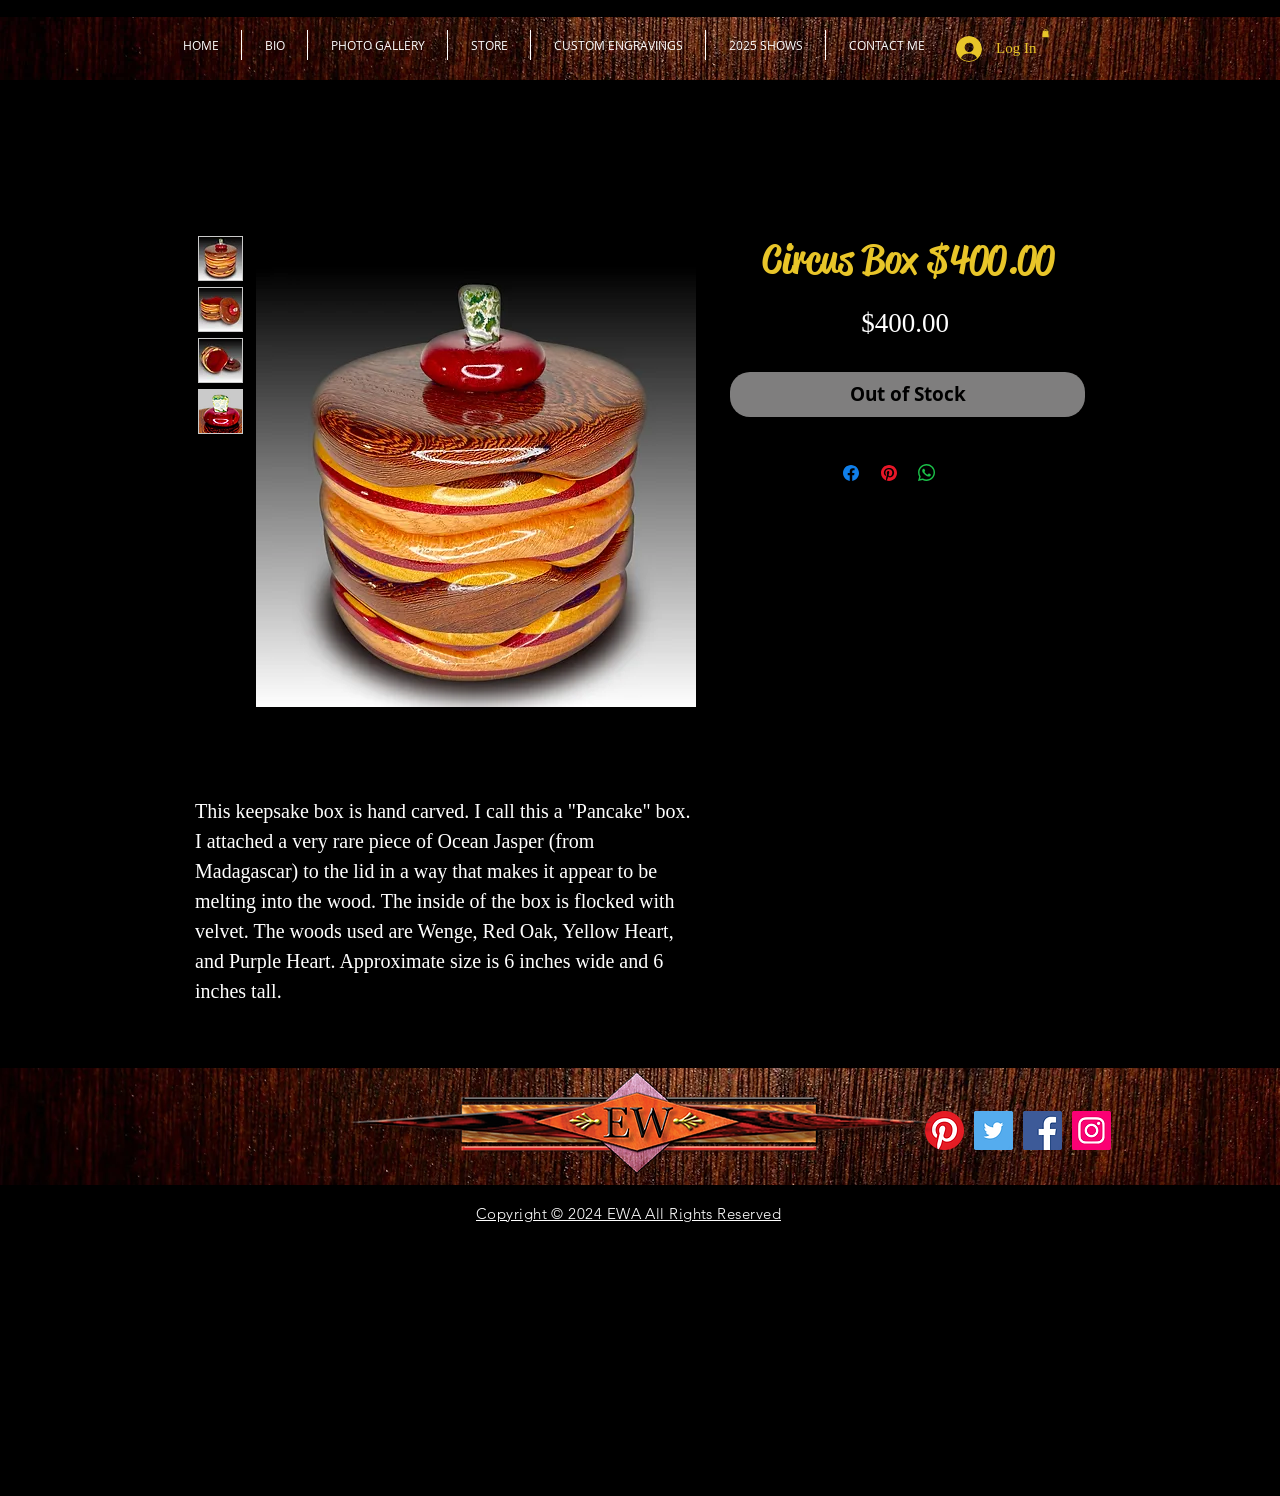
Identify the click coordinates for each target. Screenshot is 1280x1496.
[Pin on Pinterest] (889, 473)
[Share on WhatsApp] (927, 473)
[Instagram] (1091, 1130)
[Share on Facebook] (851, 473)
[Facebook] (1042, 1130)
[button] (489, 45)
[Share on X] (965, 473)
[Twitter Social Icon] (993, 1130)
